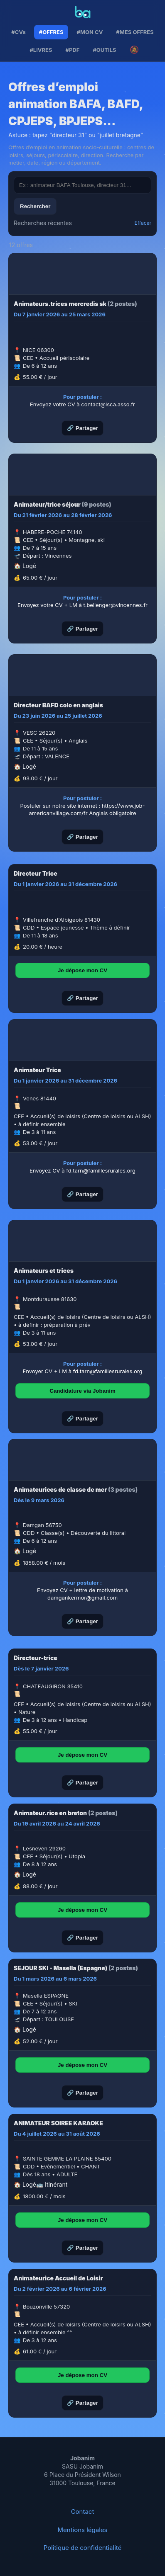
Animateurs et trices (44, 1270)
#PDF (73, 49)
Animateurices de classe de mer (60, 1489)
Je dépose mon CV (82, 970)
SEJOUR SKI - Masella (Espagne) (60, 1967)
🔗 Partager (82, 428)
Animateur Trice (37, 1069)
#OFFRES (51, 32)
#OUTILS (104, 49)
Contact (82, 2511)
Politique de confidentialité (83, 2548)
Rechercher (35, 206)
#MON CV (89, 32)
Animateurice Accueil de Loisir (58, 2278)
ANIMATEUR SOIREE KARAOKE (58, 2123)
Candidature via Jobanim (82, 1391)
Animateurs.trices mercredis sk (60, 303)
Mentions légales (83, 2530)
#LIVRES (41, 49)
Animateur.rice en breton (50, 1812)
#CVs (18, 32)
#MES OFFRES (134, 32)
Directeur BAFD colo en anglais (58, 705)
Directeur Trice (35, 873)
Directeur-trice (35, 1657)
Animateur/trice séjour (47, 504)
